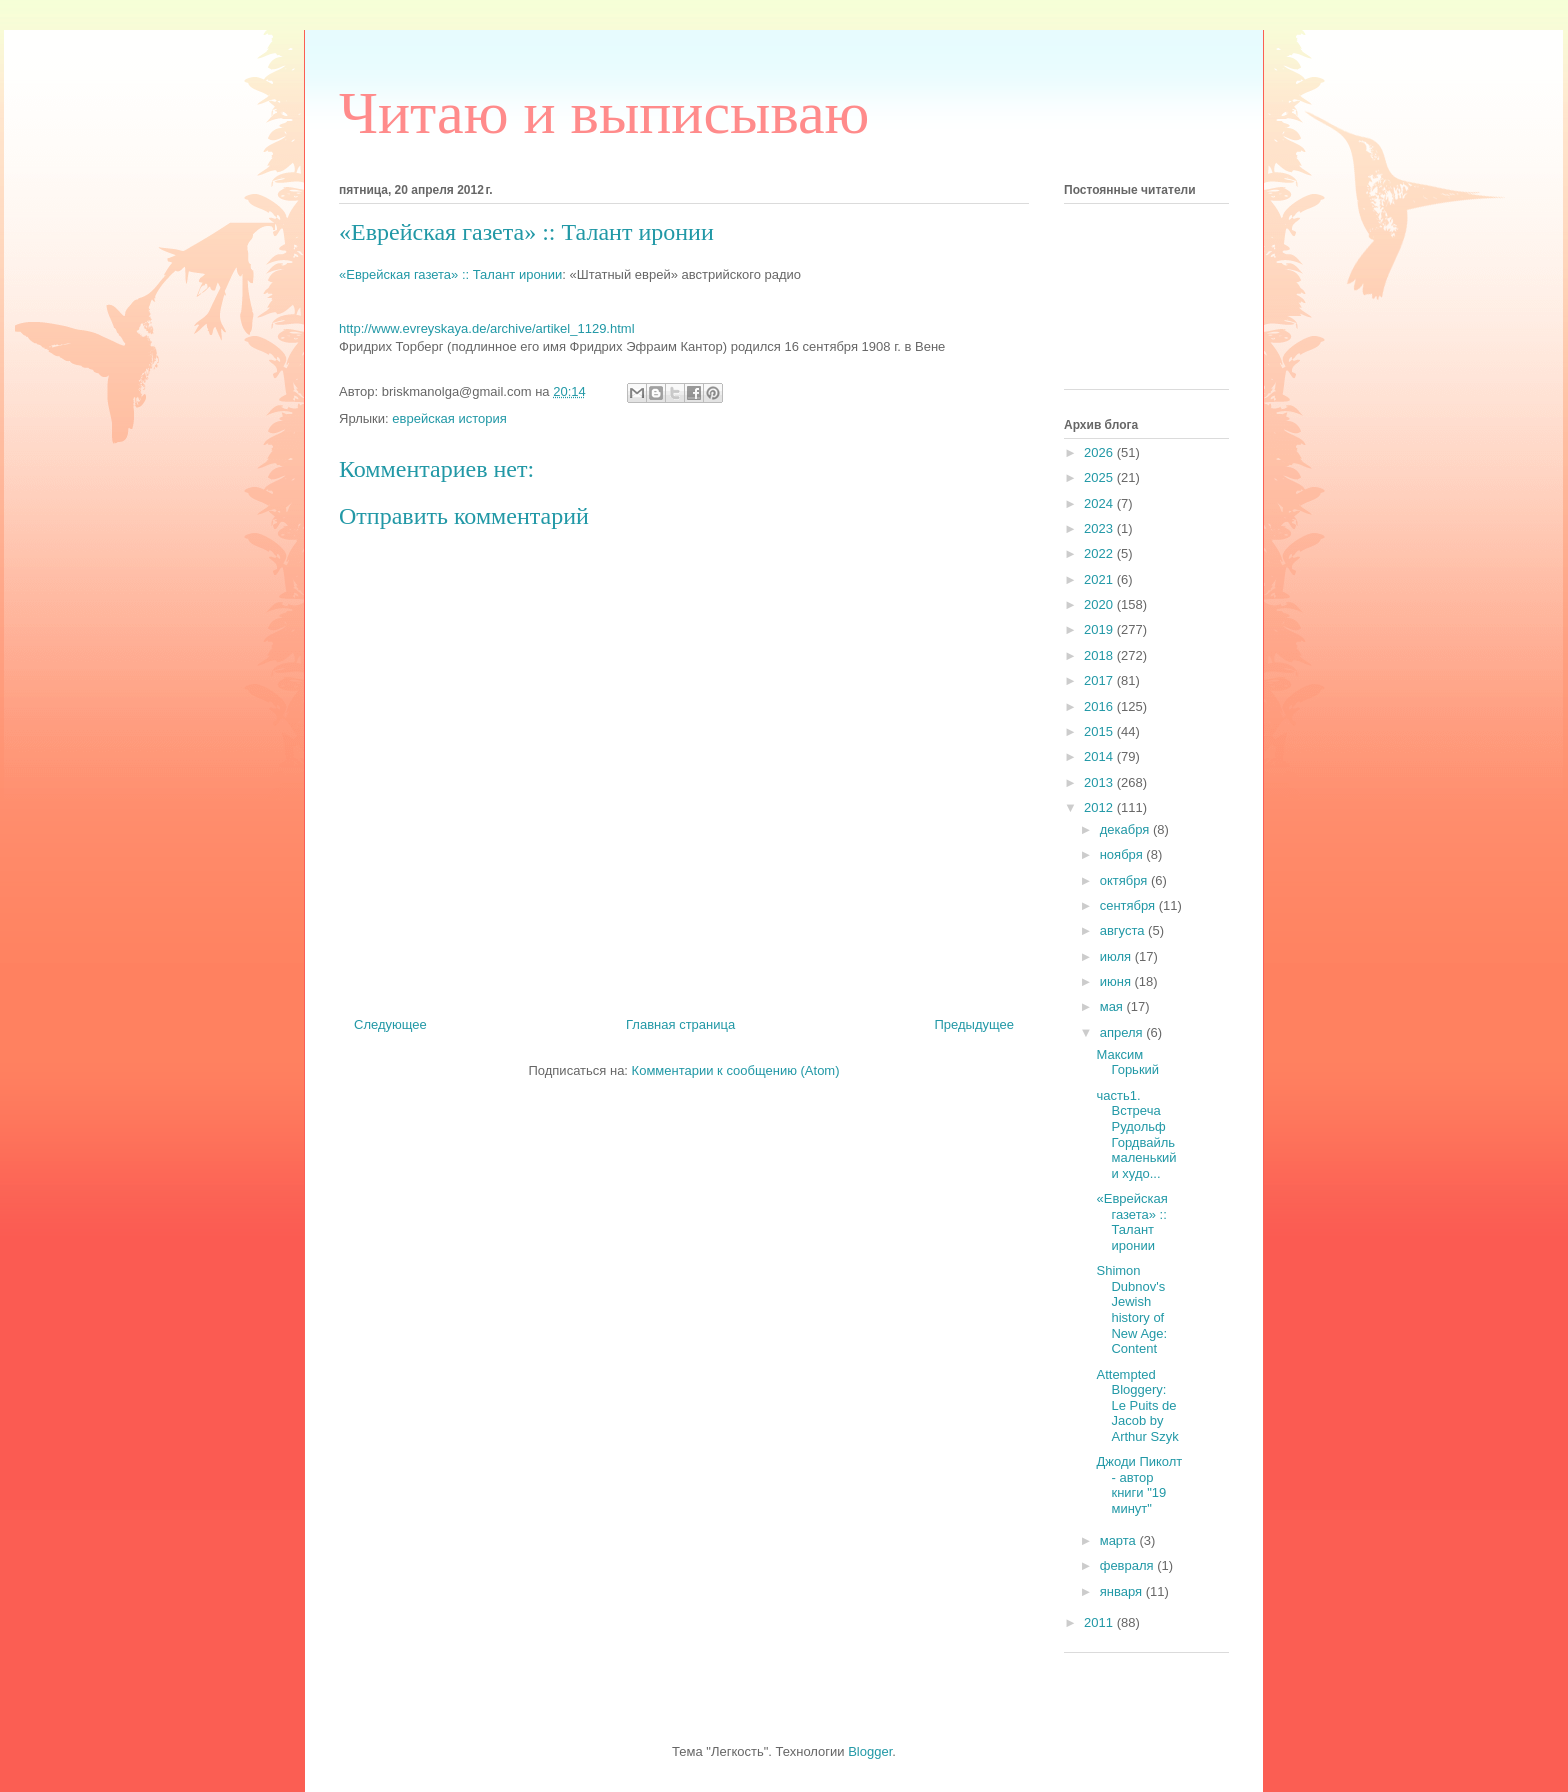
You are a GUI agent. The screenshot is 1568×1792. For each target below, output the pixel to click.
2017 (1100, 680)
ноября (1123, 854)
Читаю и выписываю (604, 113)
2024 (1100, 503)
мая (1113, 1006)
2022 (1100, 553)
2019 (1100, 629)
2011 (1100, 1622)
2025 (1100, 477)
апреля (1123, 1032)
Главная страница (680, 1024)
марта (1120, 1540)
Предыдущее (974, 1024)
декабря (1126, 829)
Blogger (870, 1751)
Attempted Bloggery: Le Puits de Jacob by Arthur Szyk (1137, 1405)
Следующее (390, 1024)
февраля (1129, 1565)
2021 (1100, 579)
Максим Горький (1127, 1062)
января (1123, 1591)
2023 (1100, 528)
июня (1117, 981)
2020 (1100, 604)
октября (1125, 880)
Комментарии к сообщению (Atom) (736, 1070)
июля (1117, 956)
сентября (1129, 905)
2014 (1100, 756)
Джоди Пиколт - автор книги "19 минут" (1139, 1485)
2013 (1100, 782)
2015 (1100, 731)
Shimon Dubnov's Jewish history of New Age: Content (1131, 1309)
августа (1124, 930)
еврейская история (449, 418)
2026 (1100, 452)
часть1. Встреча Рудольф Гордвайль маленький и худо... (1136, 1134)
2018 (1100, 655)
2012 (1100, 807)
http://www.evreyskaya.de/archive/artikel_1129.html (487, 328)
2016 (1100, 706)
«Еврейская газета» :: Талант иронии (450, 274)
